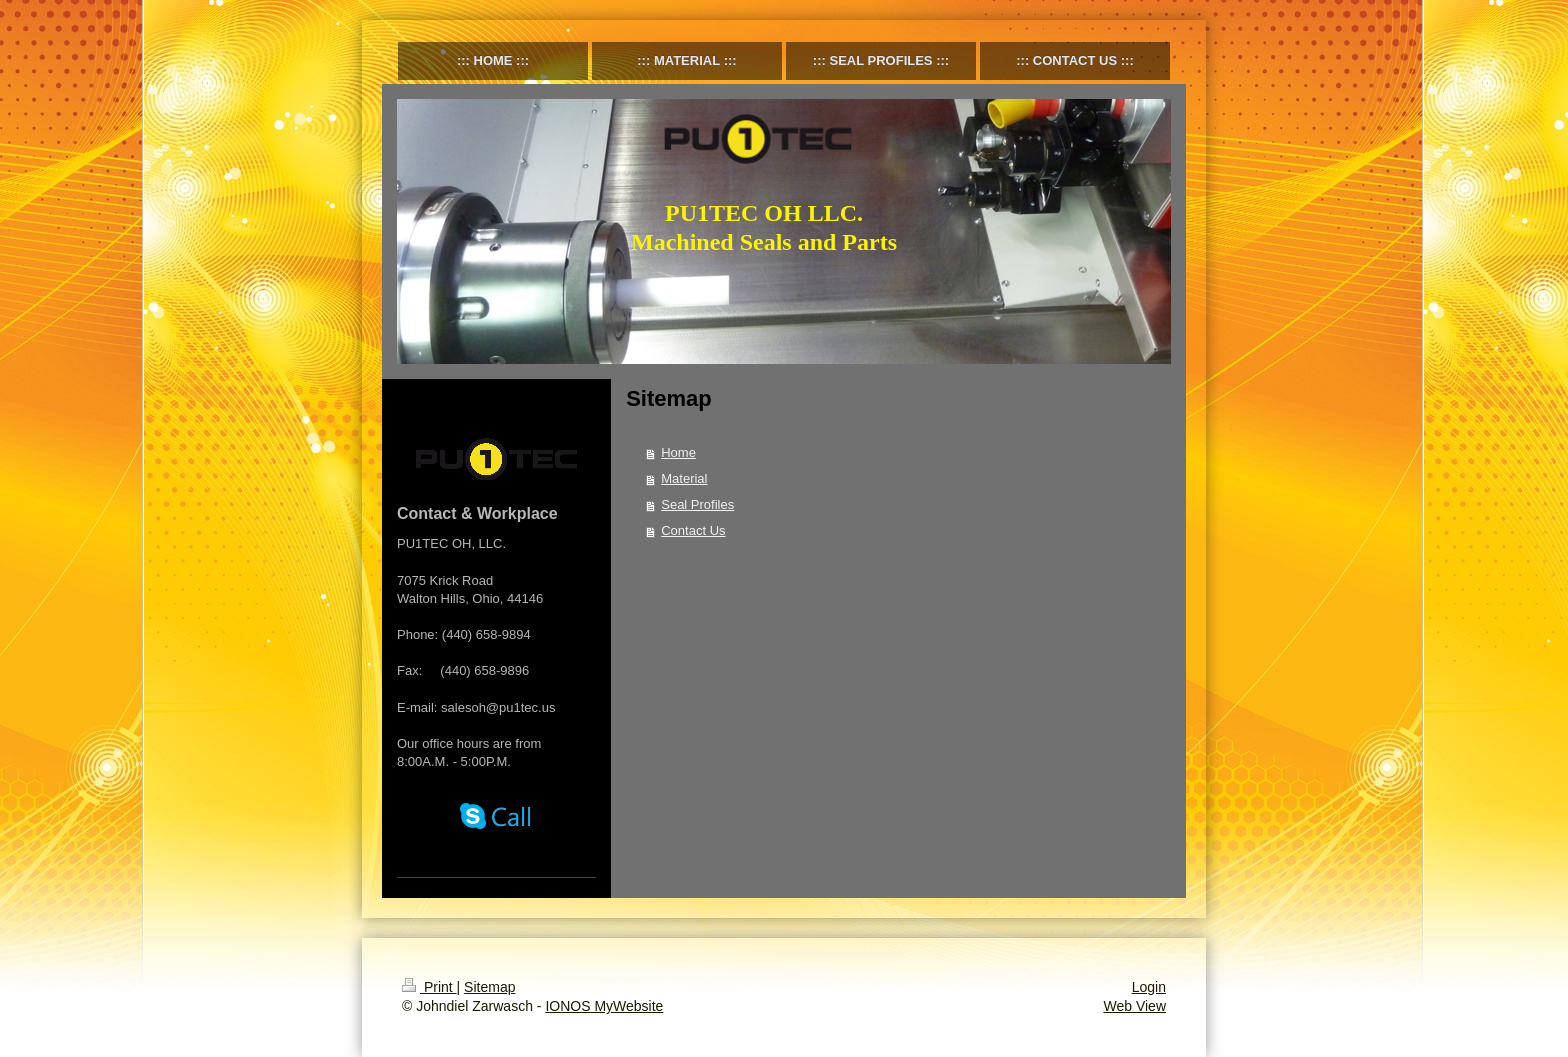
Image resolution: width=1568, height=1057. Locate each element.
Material (684, 478)
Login (1149, 987)
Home (678, 452)
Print (429, 987)
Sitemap (489, 987)
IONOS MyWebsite (604, 1006)
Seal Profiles (697, 504)
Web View (1134, 1006)
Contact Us (693, 530)
